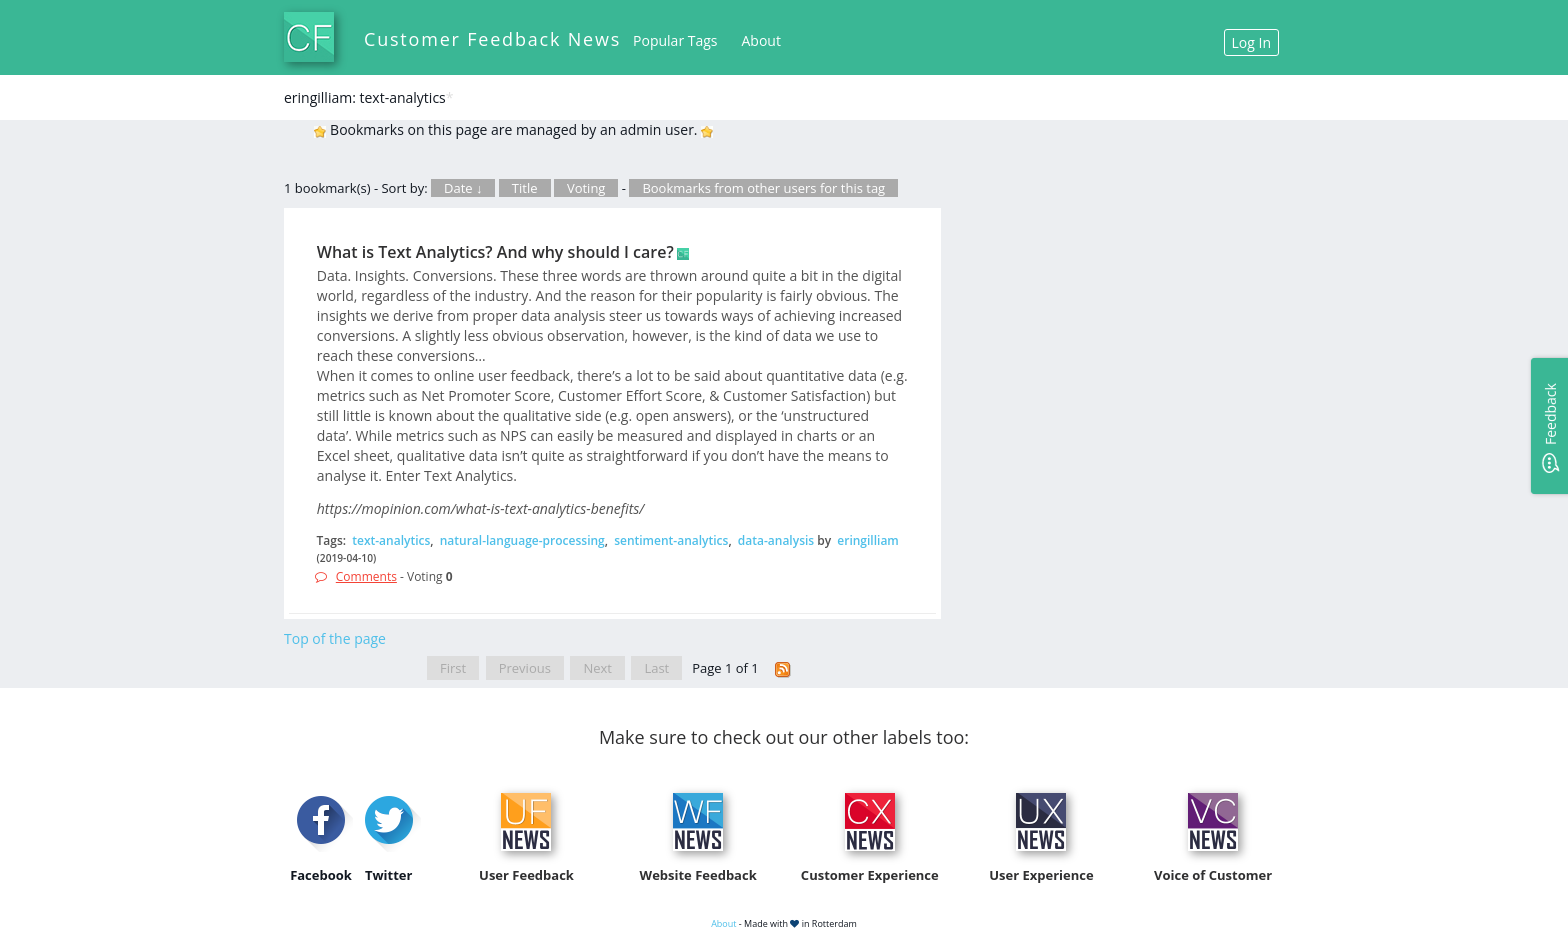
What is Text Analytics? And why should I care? (495, 252)
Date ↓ (463, 188)
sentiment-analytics (671, 540)
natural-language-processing (522, 540)
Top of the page (335, 638)
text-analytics (391, 540)
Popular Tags (675, 40)
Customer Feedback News (492, 39)
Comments (366, 576)
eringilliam (868, 540)
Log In (1251, 42)
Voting (586, 188)
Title (525, 188)
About (761, 40)
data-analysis (776, 540)
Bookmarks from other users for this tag (763, 188)
